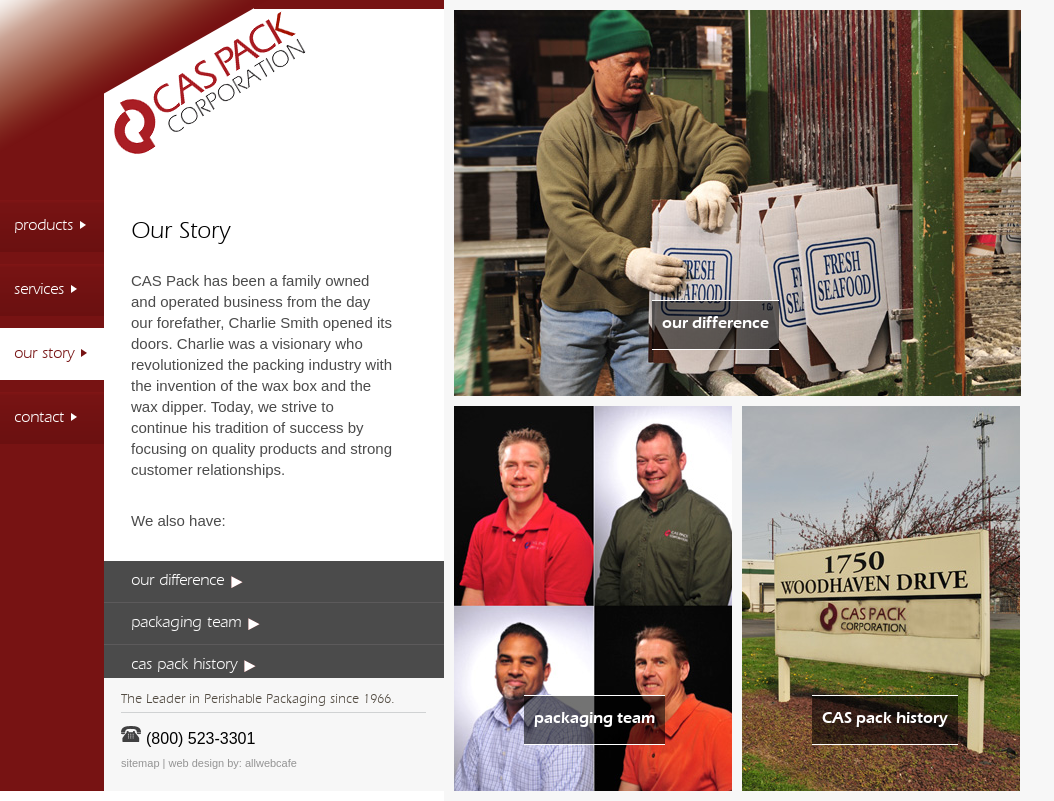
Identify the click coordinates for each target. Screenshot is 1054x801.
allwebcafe (271, 763)
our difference (187, 581)
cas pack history (193, 665)
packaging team (195, 623)
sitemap (140, 763)
